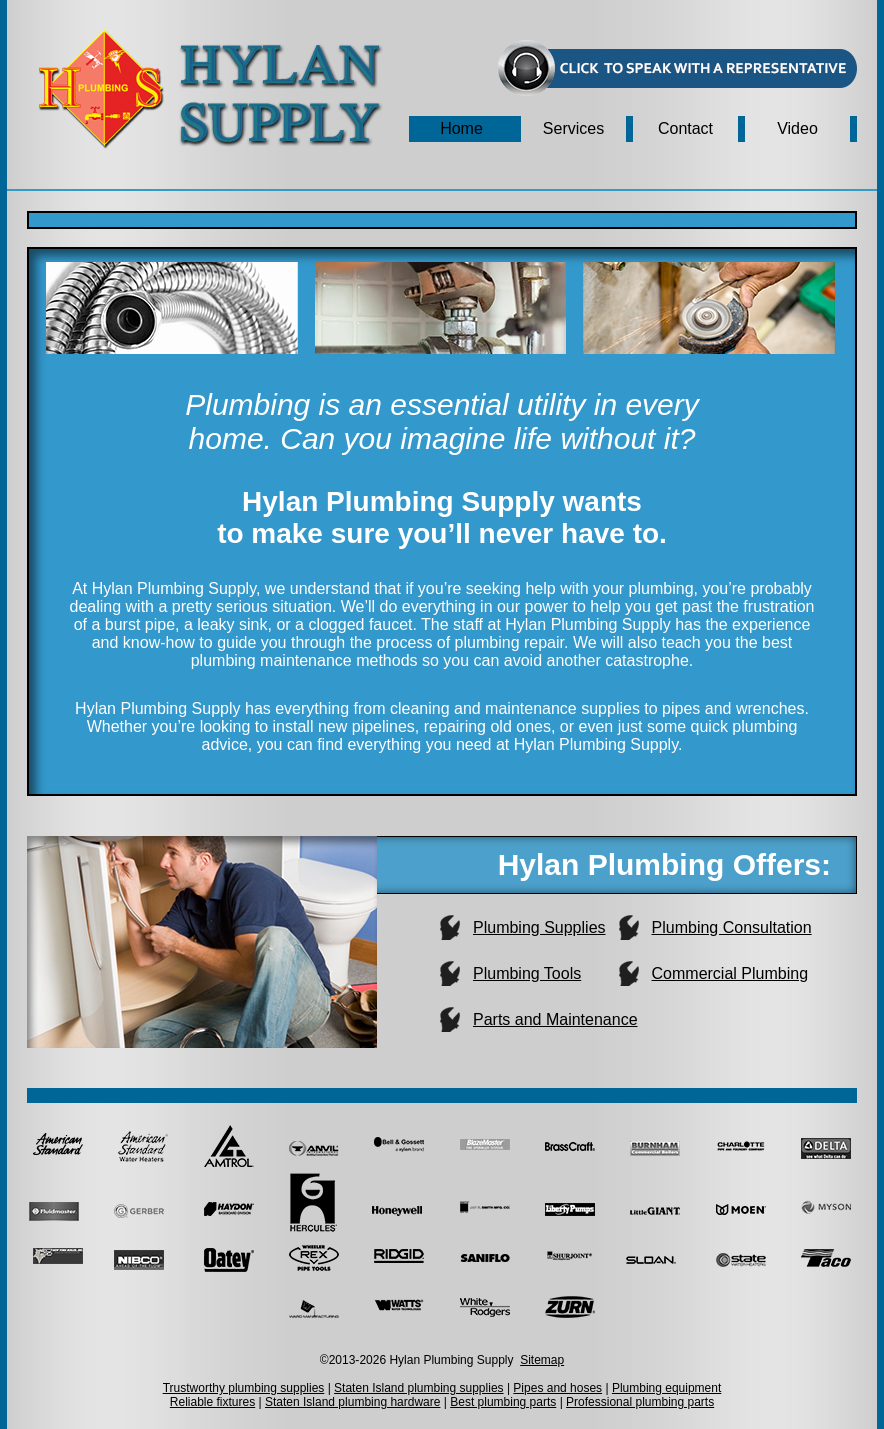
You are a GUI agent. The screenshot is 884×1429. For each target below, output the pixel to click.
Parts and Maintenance (555, 1019)
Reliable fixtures (212, 1402)
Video (797, 128)
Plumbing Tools (527, 973)
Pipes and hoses (557, 1388)
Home (461, 128)
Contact (685, 128)
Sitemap (542, 1360)
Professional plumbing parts (640, 1402)
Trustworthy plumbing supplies (244, 1388)
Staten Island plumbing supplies (418, 1388)
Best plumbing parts (503, 1402)
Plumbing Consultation (732, 927)
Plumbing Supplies (539, 927)
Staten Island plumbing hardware (352, 1402)
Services (573, 128)
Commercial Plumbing (730, 973)
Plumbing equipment (666, 1388)
